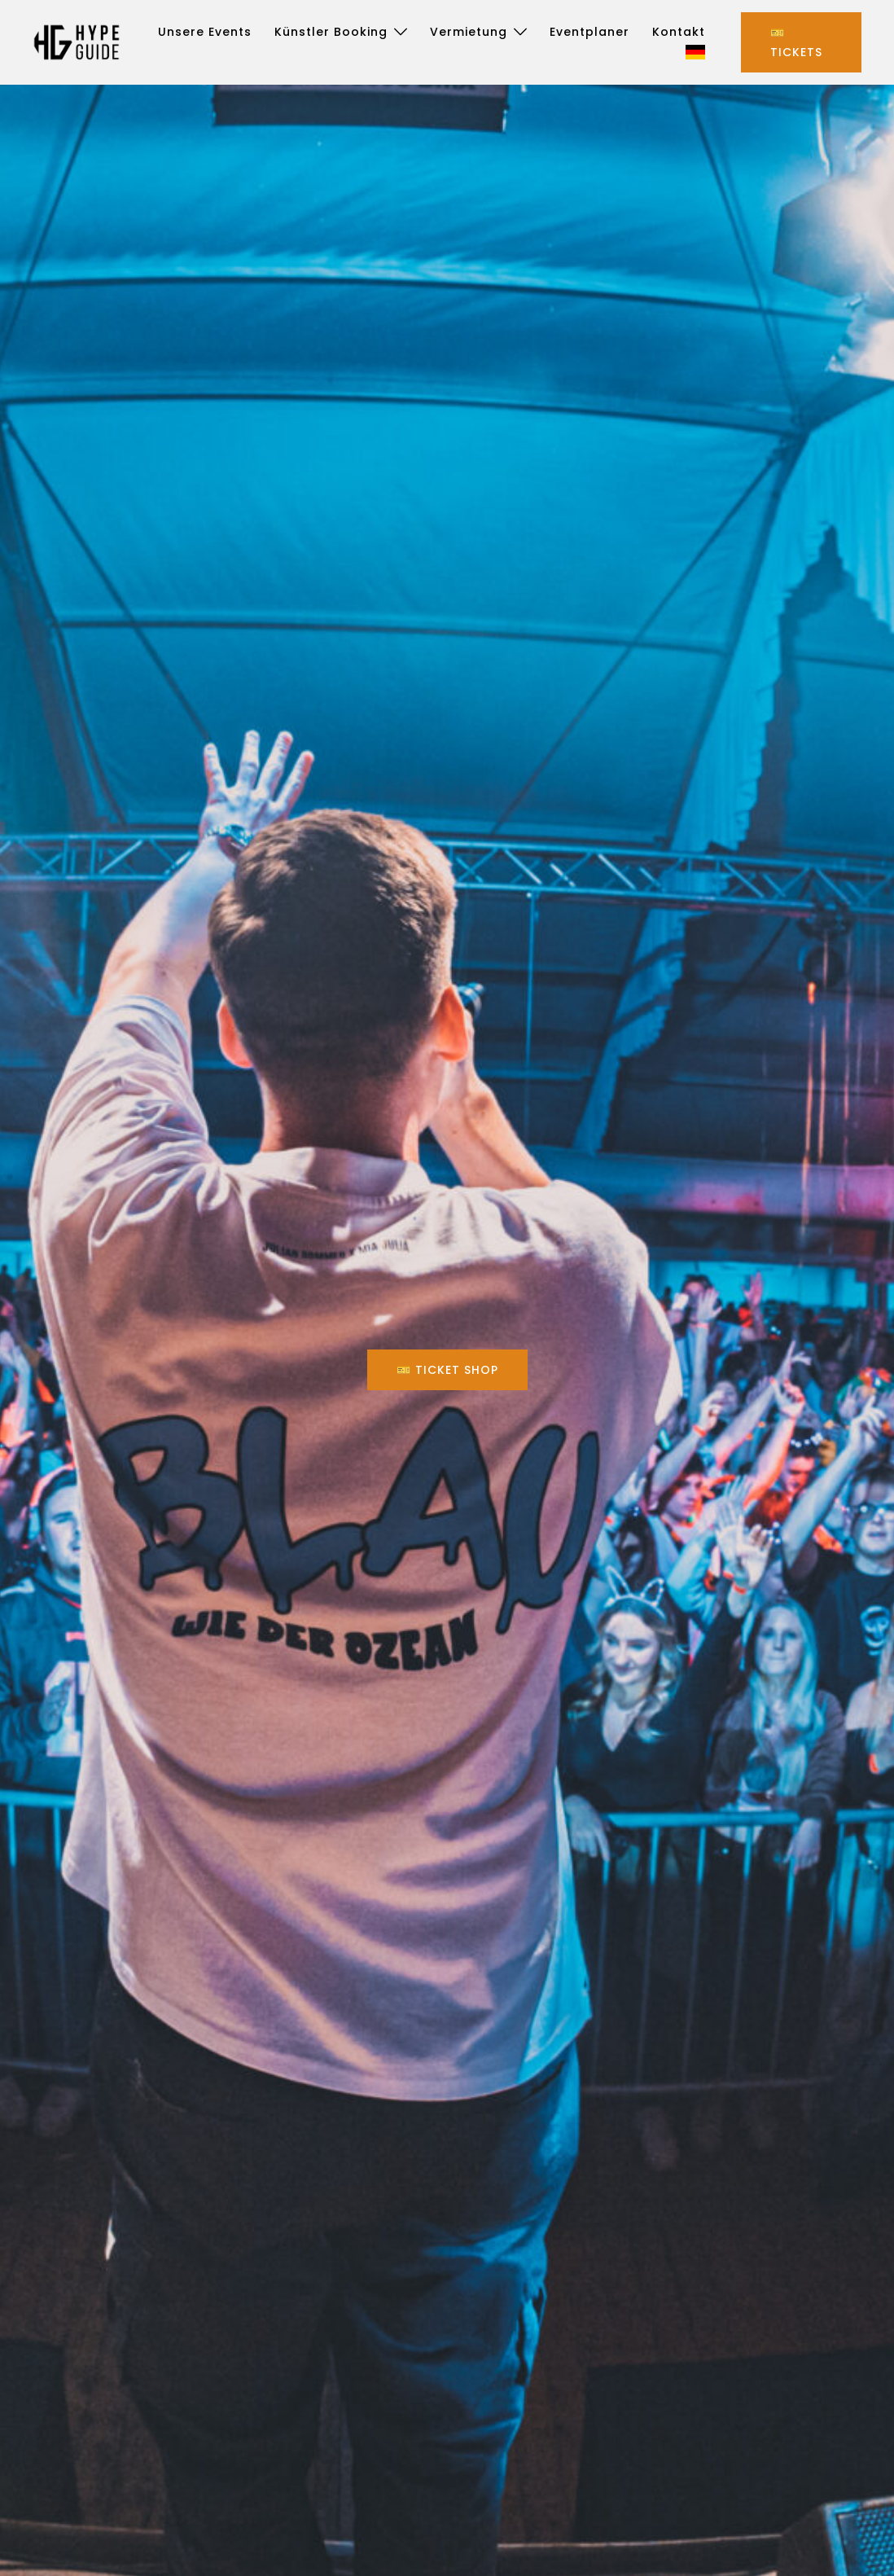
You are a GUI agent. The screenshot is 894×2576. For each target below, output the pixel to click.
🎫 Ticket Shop (447, 1370)
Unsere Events (205, 32)
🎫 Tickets (796, 42)
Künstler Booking (331, 32)
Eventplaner (589, 32)
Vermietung (468, 32)
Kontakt (678, 32)
